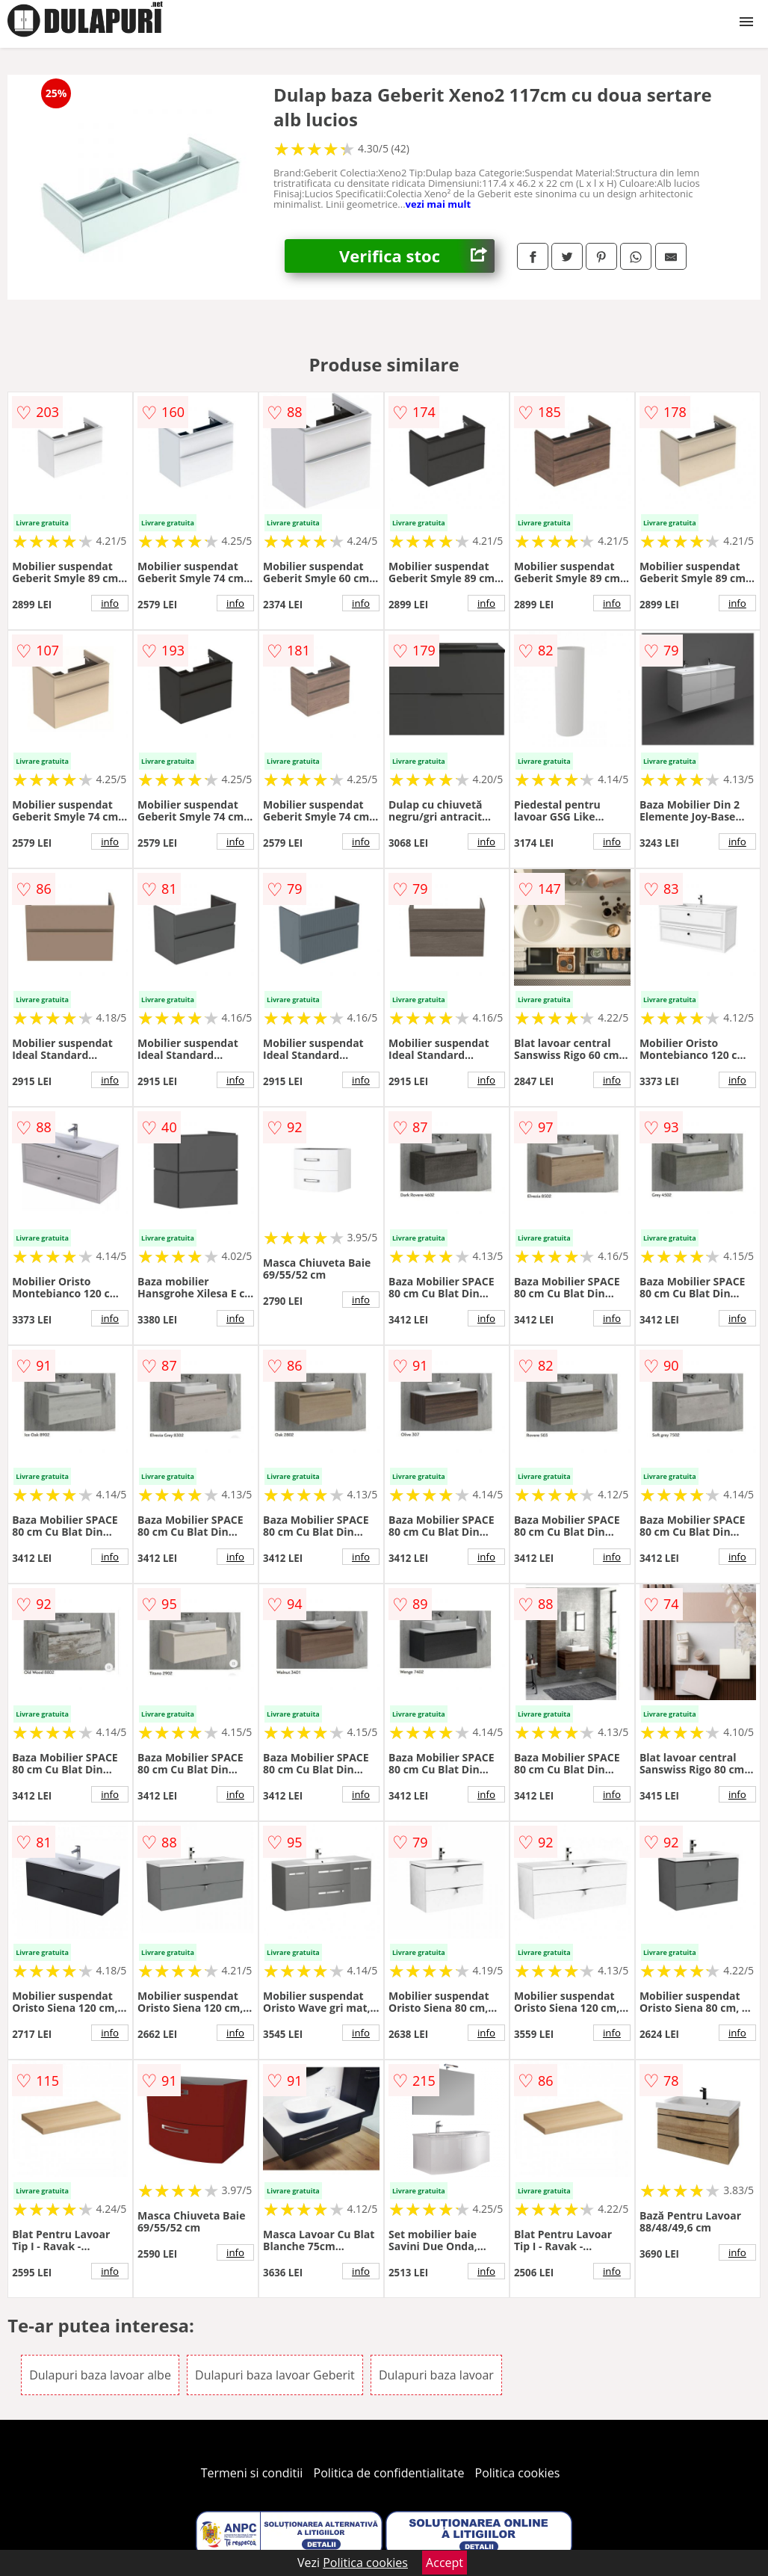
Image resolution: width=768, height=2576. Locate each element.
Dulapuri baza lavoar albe (100, 2375)
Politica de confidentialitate (389, 2473)
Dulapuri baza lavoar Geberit (275, 2375)
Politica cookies (517, 2473)
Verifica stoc (417, 256)
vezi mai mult (438, 204)
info (110, 603)
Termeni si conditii (252, 2473)
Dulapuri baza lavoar (436, 2375)
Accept (444, 2562)
